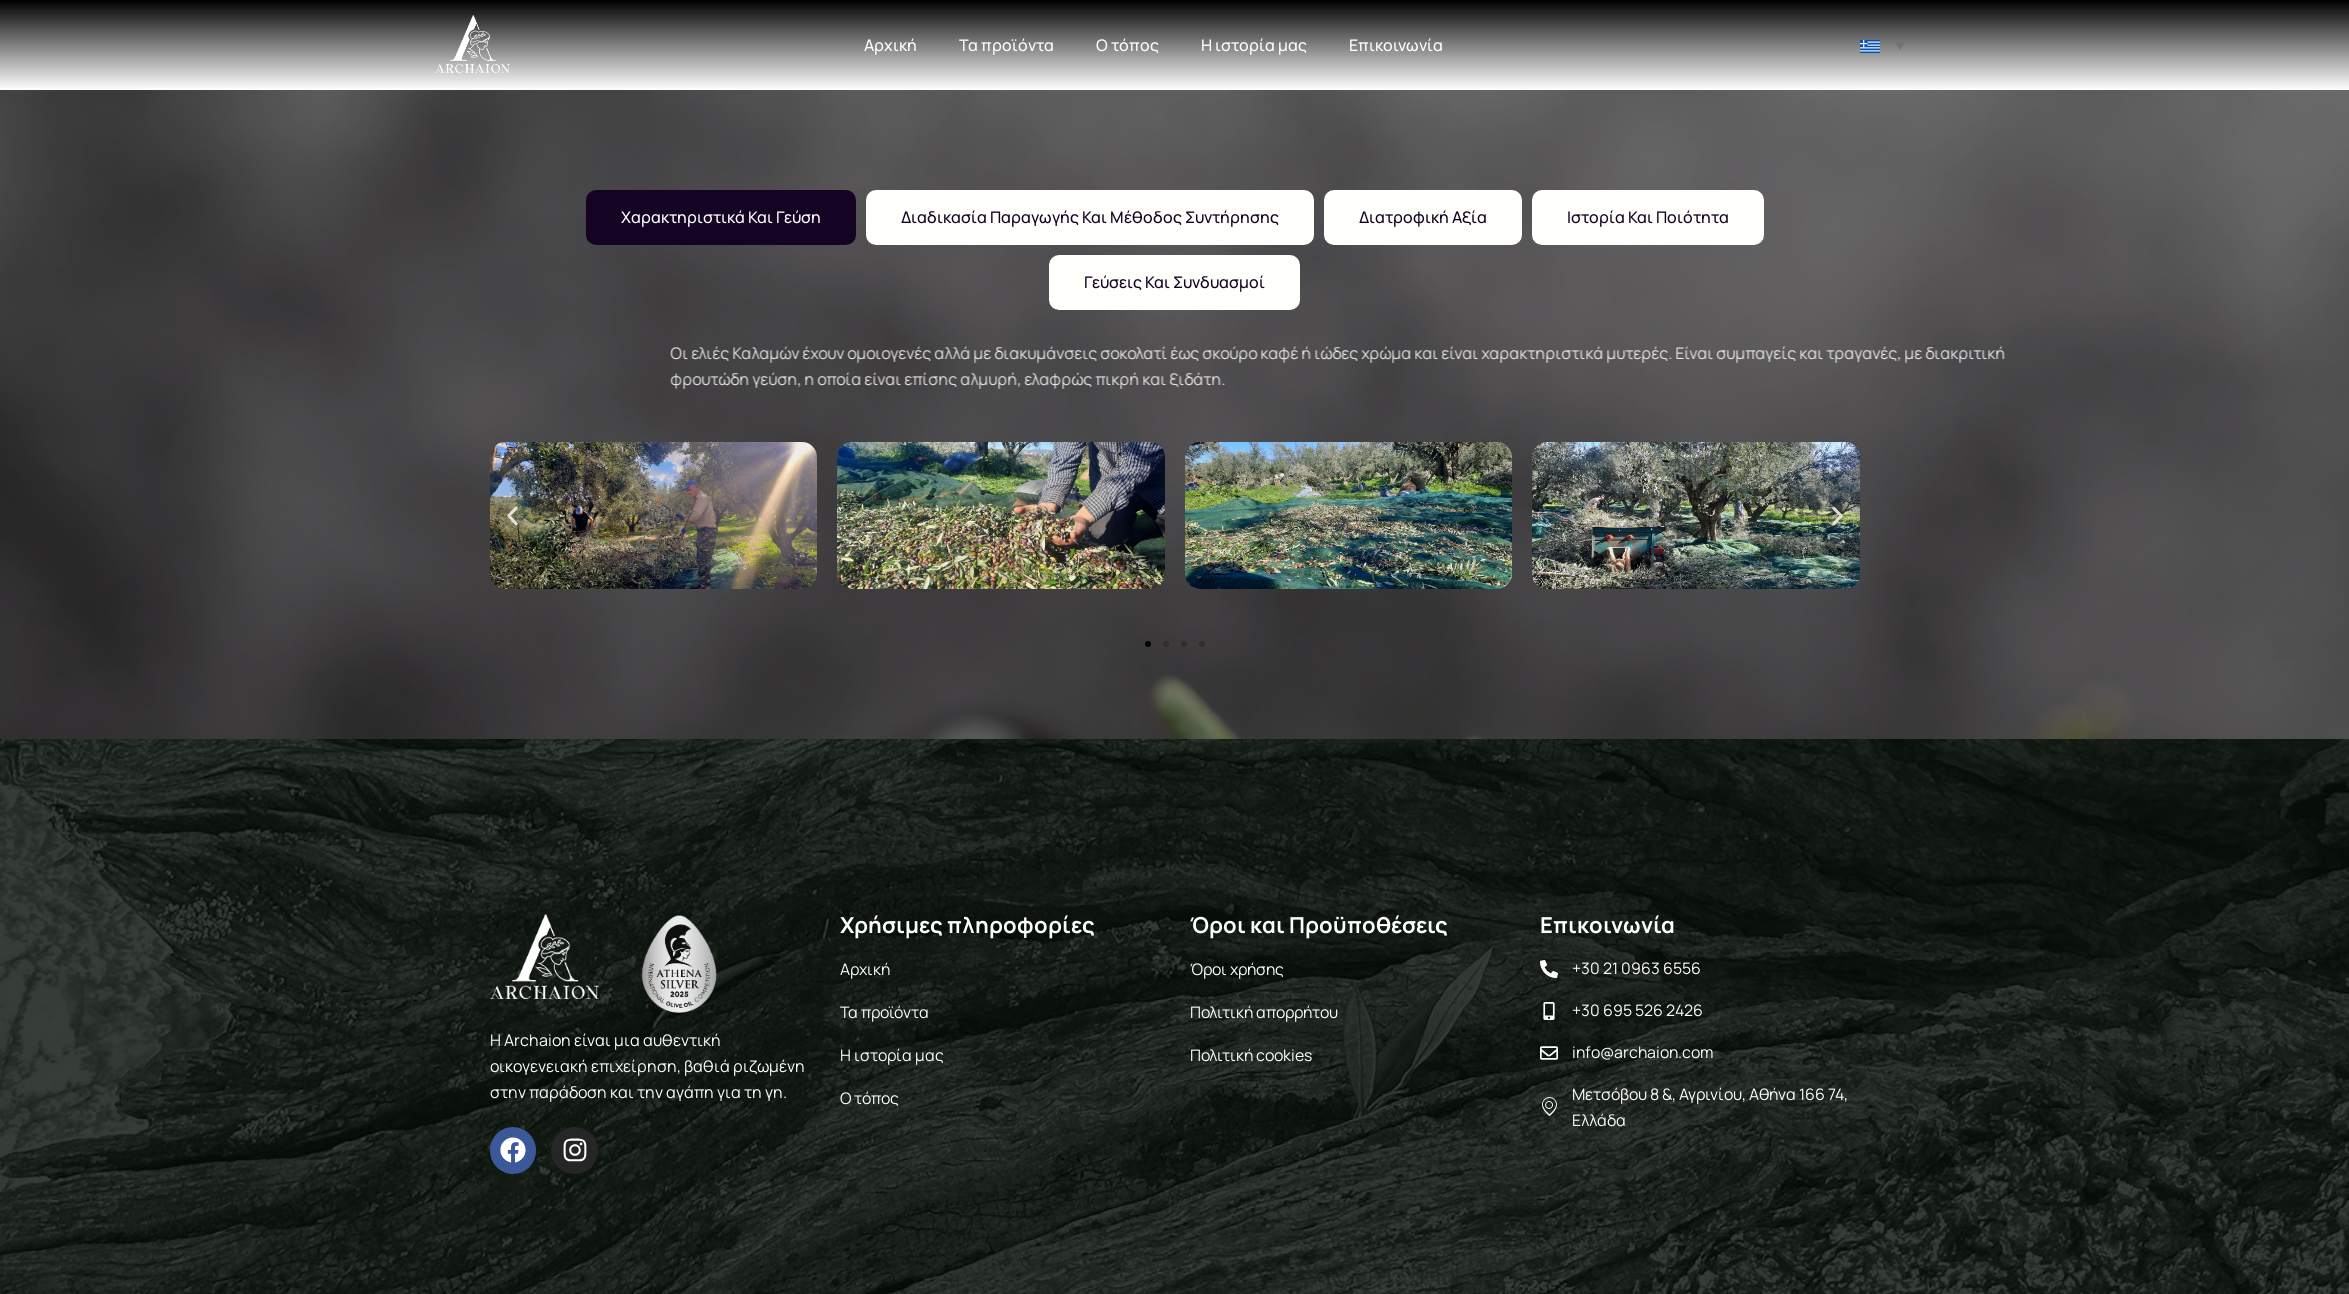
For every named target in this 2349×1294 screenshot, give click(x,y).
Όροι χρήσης (1239, 969)
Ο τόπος (1127, 45)
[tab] (721, 217)
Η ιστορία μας (1254, 45)
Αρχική (890, 45)
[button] (512, 515)
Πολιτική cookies (1251, 1053)
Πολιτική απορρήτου (1266, 1011)
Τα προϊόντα (1006, 45)
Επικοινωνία (1396, 45)
